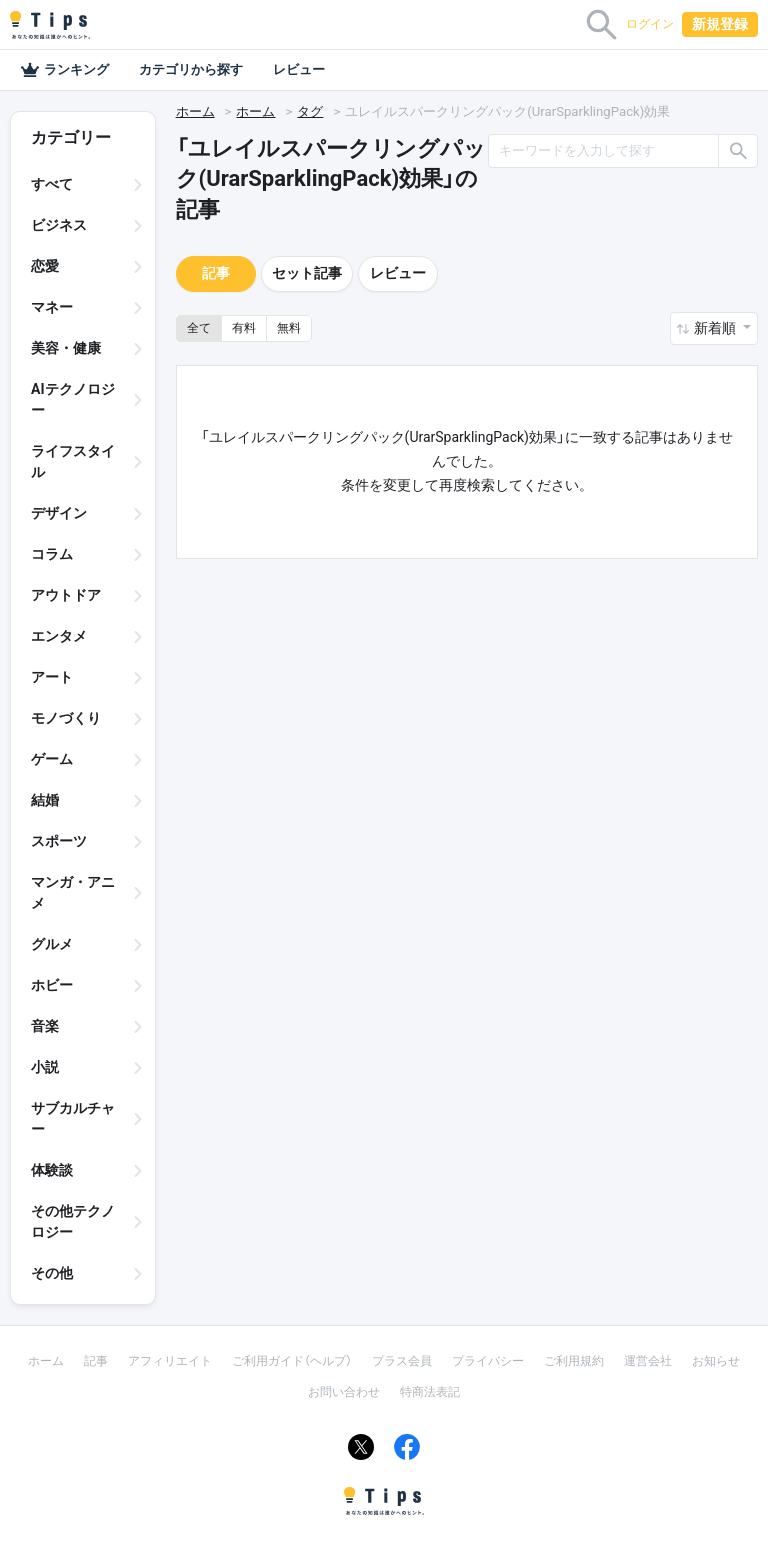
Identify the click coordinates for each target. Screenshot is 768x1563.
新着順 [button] (716, 328)
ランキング (64, 70)
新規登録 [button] (720, 24)
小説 (45, 1067)
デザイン (59, 513)
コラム (52, 554)
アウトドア (66, 595)
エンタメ (59, 636)
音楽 (45, 1026)
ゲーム (52, 759)
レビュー (299, 69)
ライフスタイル (73, 461)
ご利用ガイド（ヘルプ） (292, 1361)
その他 (52, 1273)
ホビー (52, 985)
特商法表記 (430, 1392)
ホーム (195, 111)
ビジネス (59, 225)
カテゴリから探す (191, 69)
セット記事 (307, 273)
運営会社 (648, 1361)
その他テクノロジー (73, 1221)
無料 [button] (289, 328)
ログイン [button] (650, 24)
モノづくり (66, 718)
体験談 (52, 1170)
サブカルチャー (73, 1118)
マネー (52, 307)
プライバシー (488, 1361)
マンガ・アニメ (73, 892)
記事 (216, 273)
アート (52, 677)
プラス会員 (402, 1361)
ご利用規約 (574, 1361)
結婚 (45, 800)
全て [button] (199, 328)
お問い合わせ (344, 1392)
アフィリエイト (170, 1361)
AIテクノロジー (73, 399)
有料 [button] (244, 328)
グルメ (52, 944)
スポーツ (59, 841)
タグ (310, 111)
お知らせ (716, 1361)
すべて (52, 184)
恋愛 (45, 266)
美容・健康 (66, 348)
